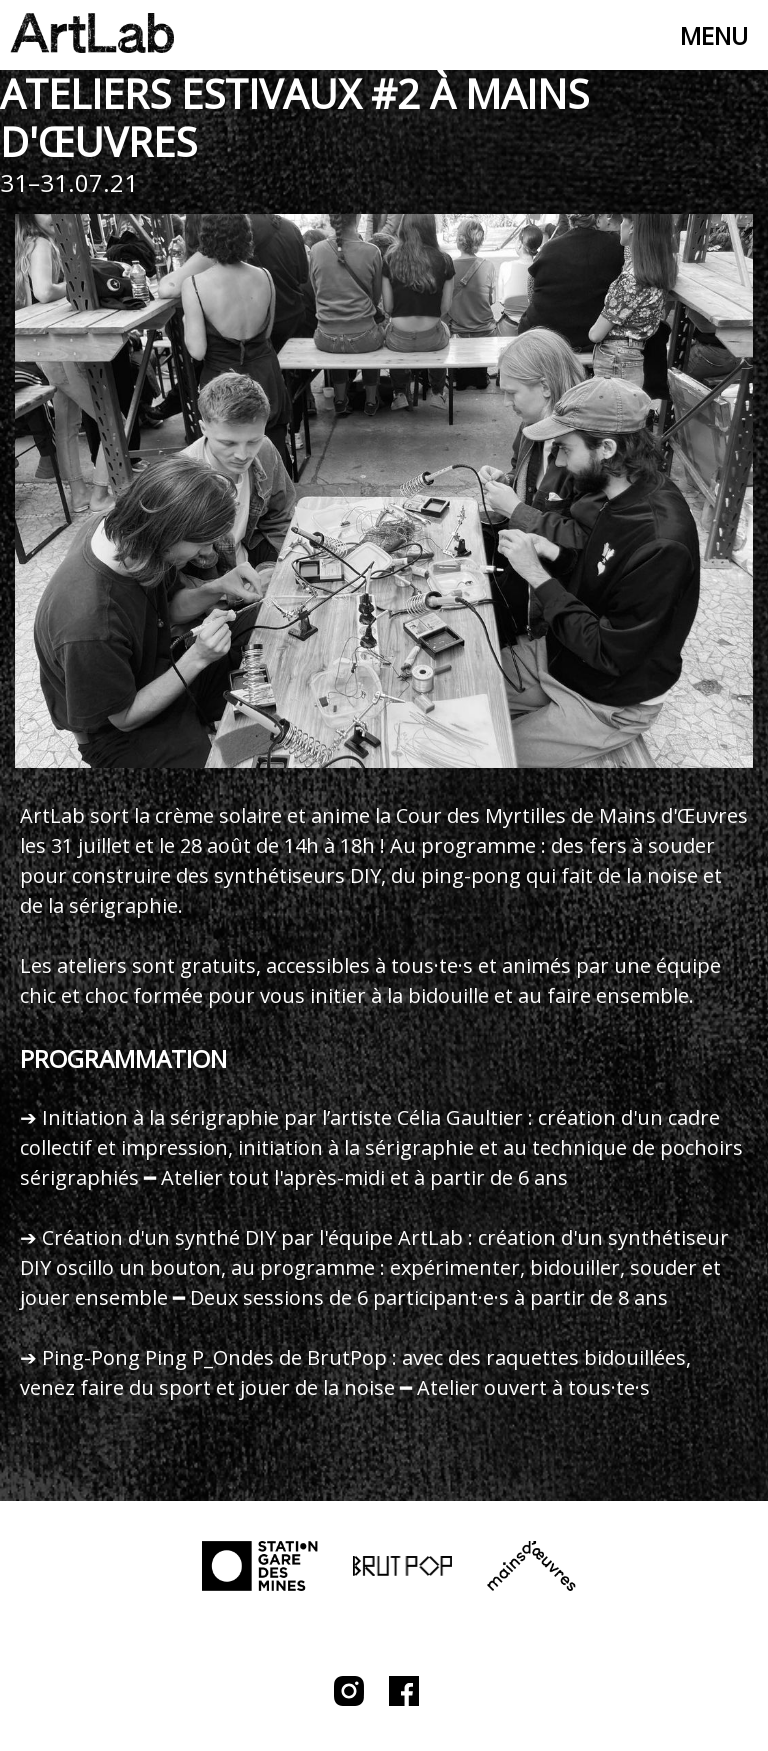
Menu (714, 35)
